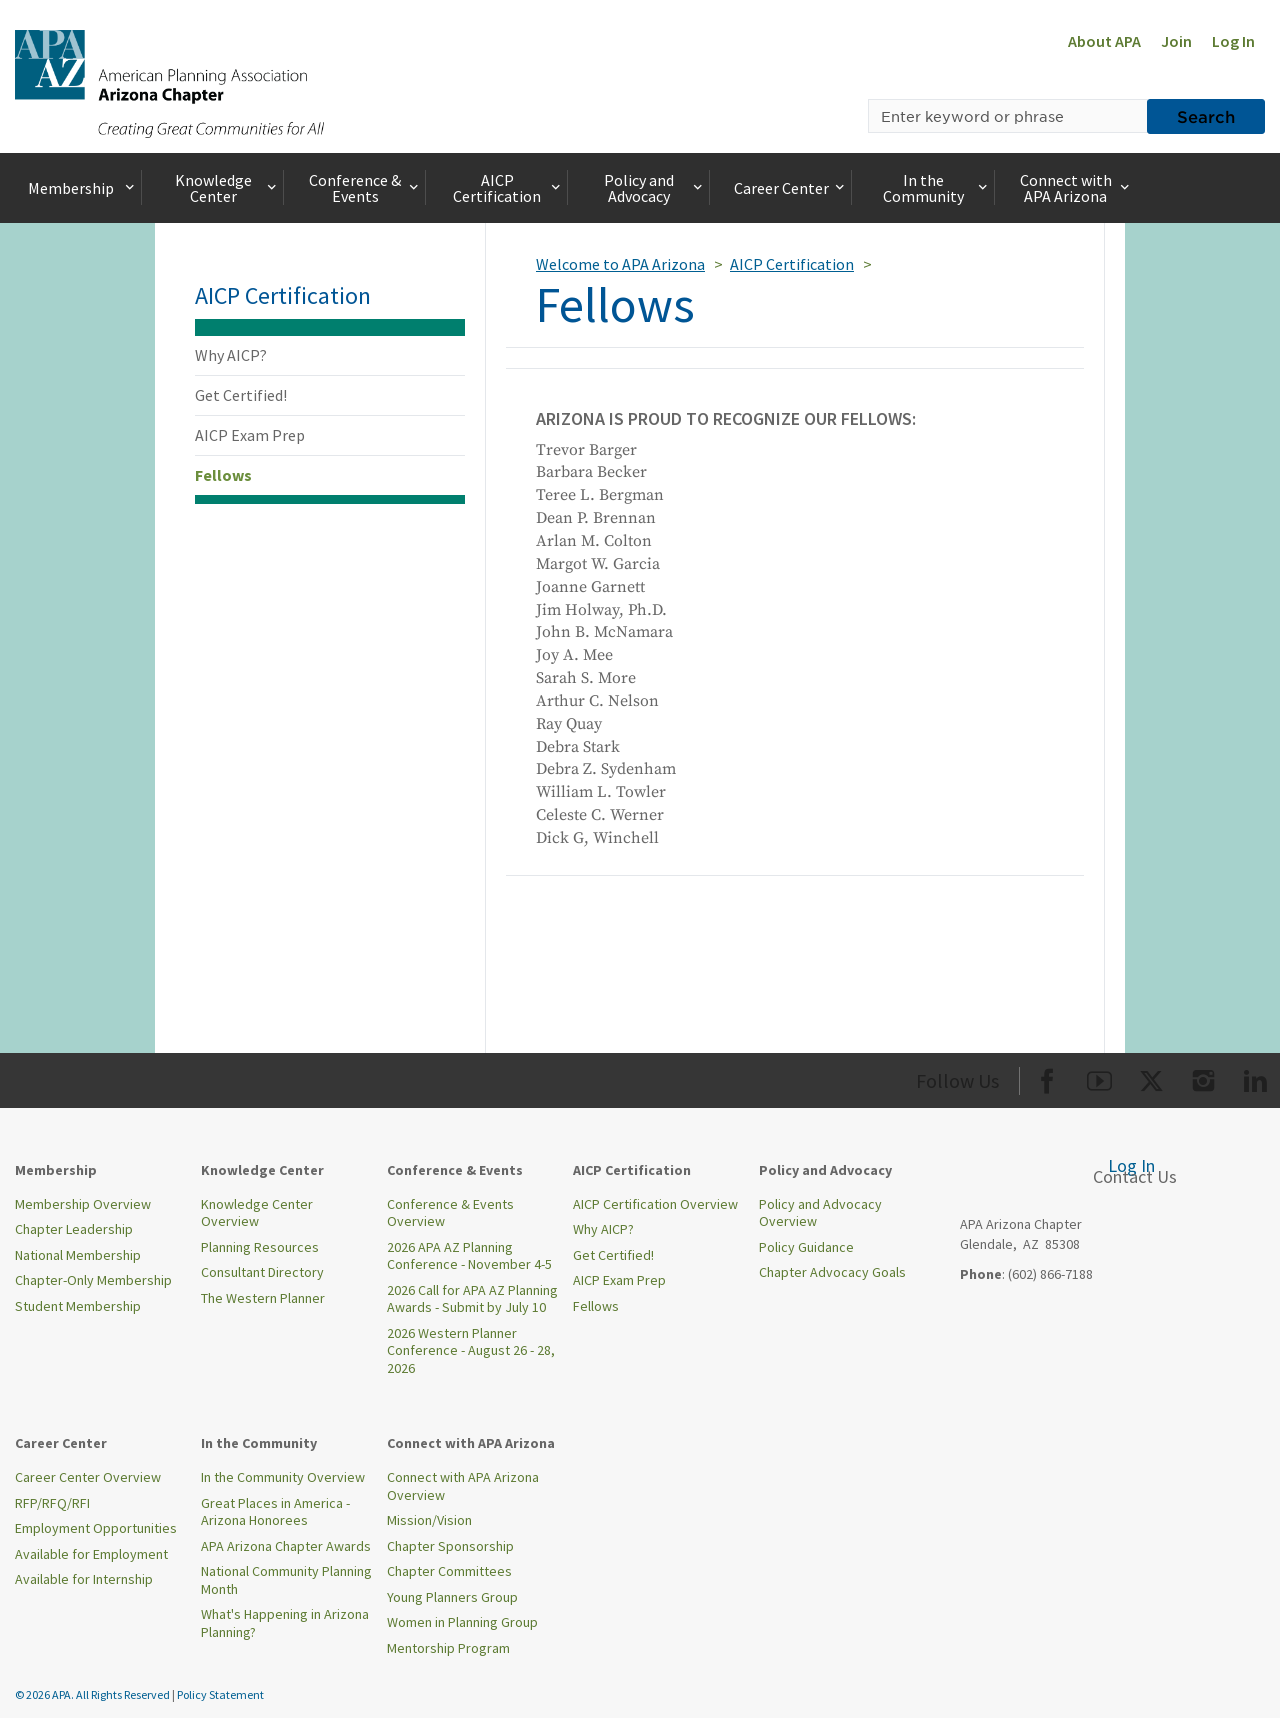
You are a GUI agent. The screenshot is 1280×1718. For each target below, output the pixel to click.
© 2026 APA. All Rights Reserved (93, 1694)
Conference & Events (365, 188)
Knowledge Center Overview (257, 1213)
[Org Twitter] (1151, 1077)
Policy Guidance (806, 1247)
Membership (83, 188)
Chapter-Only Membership (93, 1280)
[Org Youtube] (1099, 1077)
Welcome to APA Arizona (620, 264)
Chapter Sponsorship (450, 1546)
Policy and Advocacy (655, 188)
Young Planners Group (452, 1597)
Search (1206, 116)
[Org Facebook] (1047, 1077)
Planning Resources (260, 1247)
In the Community (937, 188)
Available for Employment (91, 1554)
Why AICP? (231, 355)
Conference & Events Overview (450, 1213)
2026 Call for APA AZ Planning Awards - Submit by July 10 (472, 1299)
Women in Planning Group (462, 1622)
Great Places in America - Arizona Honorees (275, 1512)
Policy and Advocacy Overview (820, 1213)
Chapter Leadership (74, 1229)
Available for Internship (84, 1579)
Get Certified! (241, 395)
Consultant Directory (262, 1272)
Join (1176, 41)
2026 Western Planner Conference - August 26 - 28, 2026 (471, 1350)
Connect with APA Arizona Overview (463, 1486)
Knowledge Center (228, 188)
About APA (1104, 41)
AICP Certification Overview (655, 1204)
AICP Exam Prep (250, 435)
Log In (1233, 41)
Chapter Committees (449, 1571)
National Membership (78, 1255)
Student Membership (78, 1306)
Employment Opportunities (96, 1528)
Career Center (791, 188)
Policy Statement (220, 1694)
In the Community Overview (283, 1477)
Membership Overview (83, 1204)
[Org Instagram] (1203, 1077)
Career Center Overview (88, 1477)
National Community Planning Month (286, 1580)
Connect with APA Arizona (1076, 188)
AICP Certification (508, 188)
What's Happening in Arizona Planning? (285, 1623)
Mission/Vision (429, 1520)
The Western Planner (263, 1298)
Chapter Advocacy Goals (832, 1272)
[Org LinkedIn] (1255, 1077)
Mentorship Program (448, 1648)
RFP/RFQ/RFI (52, 1503)
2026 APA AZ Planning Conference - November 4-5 (469, 1256)
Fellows (223, 475)
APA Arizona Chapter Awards (286, 1546)
